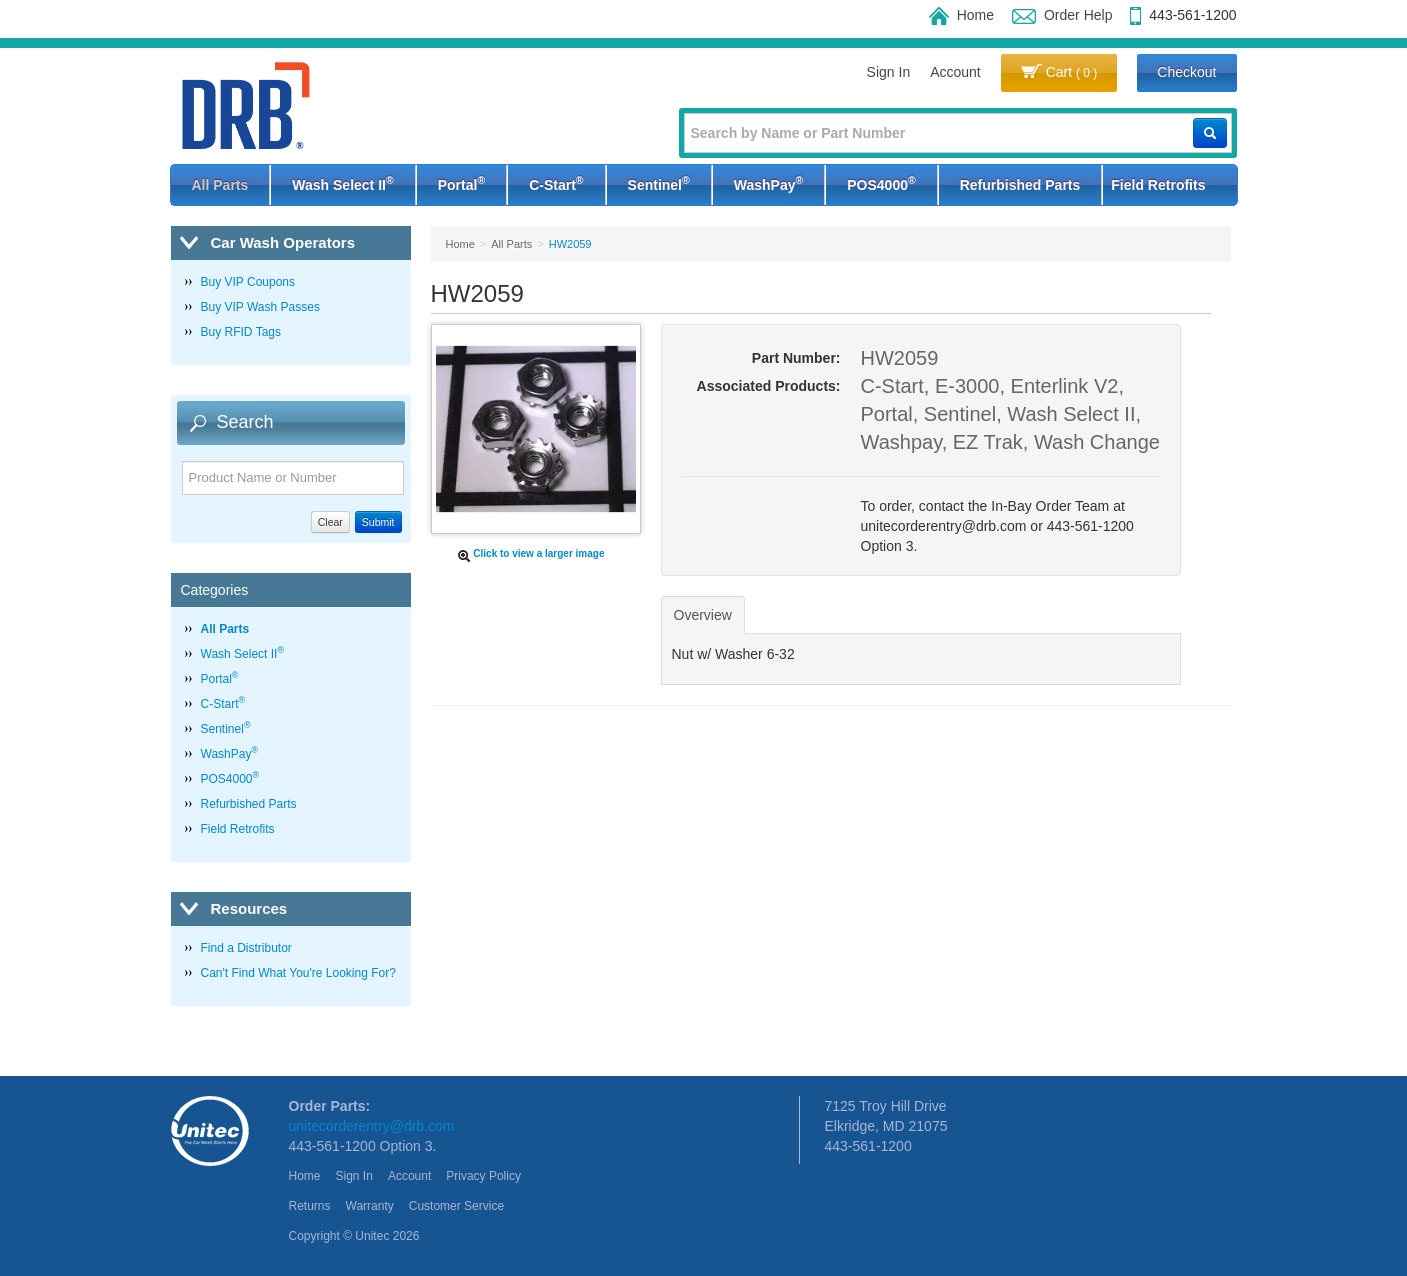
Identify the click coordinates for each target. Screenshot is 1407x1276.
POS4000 (881, 183)
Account (955, 72)
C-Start (556, 183)
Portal (461, 183)
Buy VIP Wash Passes (260, 307)
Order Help (1062, 15)
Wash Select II (342, 183)
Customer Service (456, 1206)
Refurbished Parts (1020, 185)
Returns (310, 1206)
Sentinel (659, 183)
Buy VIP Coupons (248, 282)
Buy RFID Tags (241, 332)
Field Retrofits (1158, 185)
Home (961, 15)
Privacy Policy (483, 1176)
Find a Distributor (246, 948)
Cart (1059, 72)
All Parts (220, 185)
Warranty (370, 1206)
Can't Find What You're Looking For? (298, 973)
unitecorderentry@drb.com (372, 1126)
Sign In (889, 72)
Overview (703, 615)
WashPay (768, 183)
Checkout (1186, 72)
